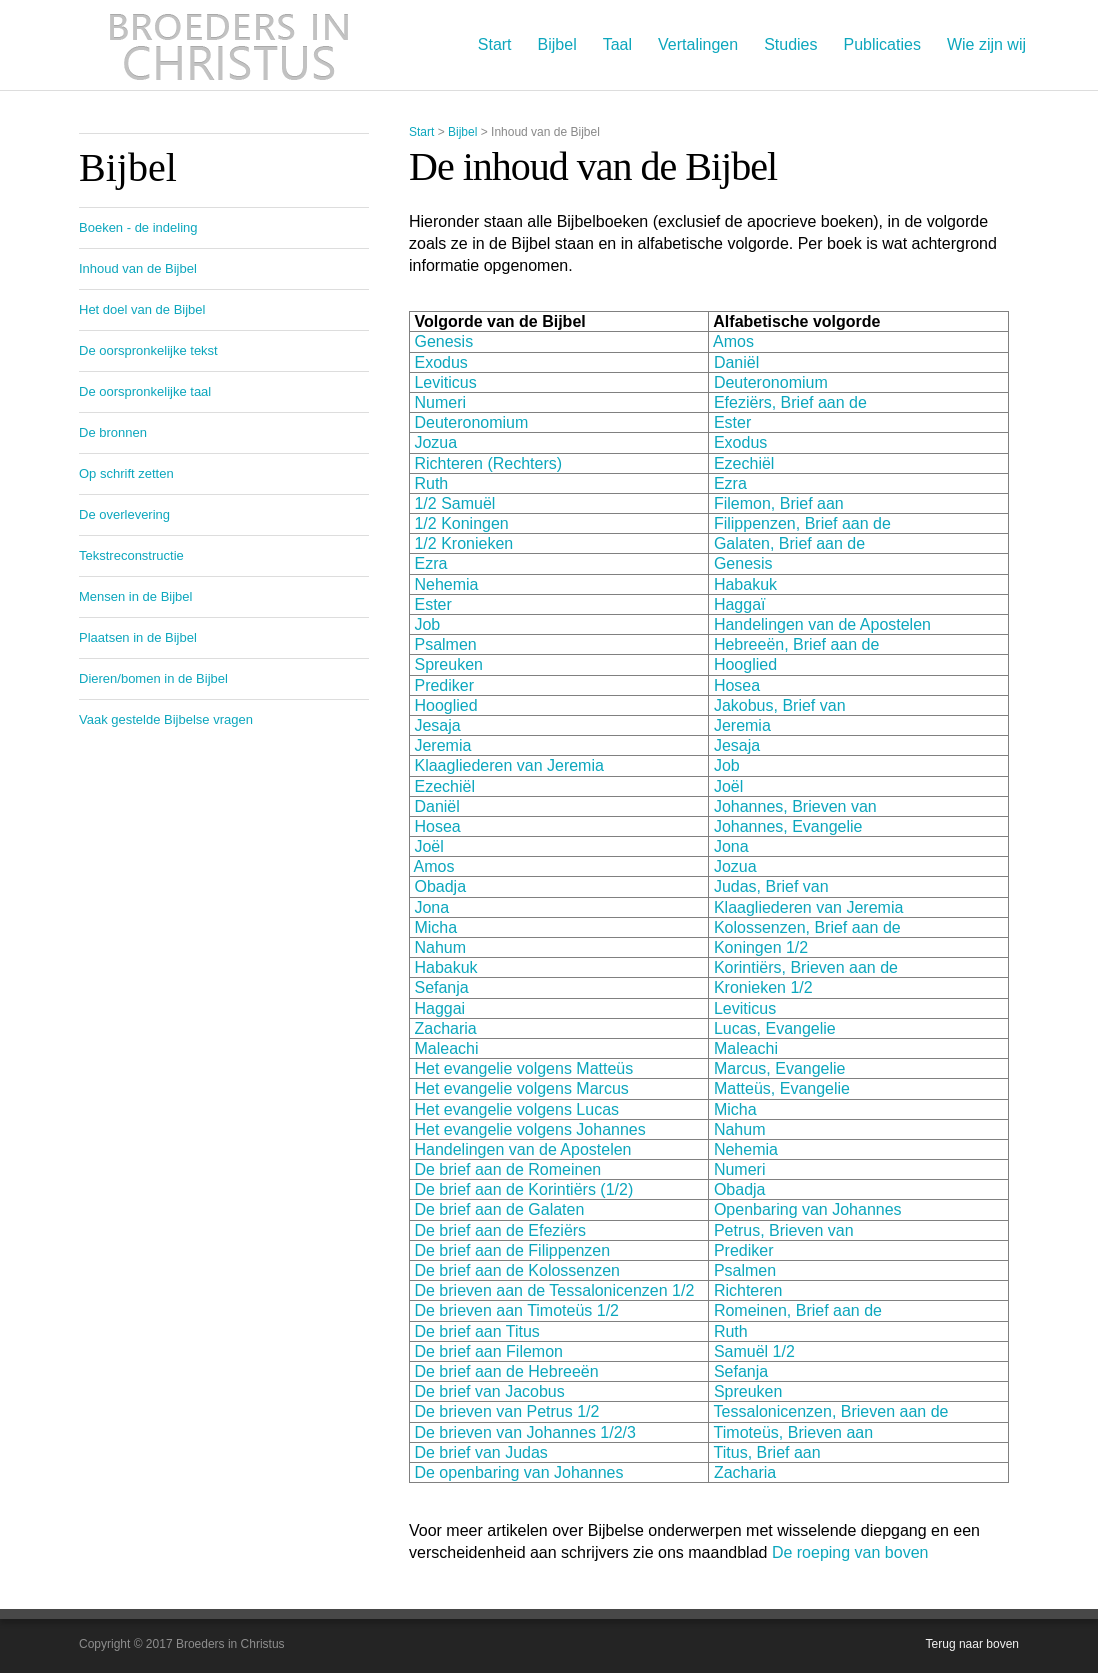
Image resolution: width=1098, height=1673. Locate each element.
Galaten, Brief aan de (789, 543)
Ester (732, 422)
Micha (435, 927)
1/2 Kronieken (463, 543)
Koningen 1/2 (761, 947)
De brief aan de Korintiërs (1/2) (523, 1189)
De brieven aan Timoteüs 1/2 (516, 1310)
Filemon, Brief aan (779, 503)
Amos (733, 341)
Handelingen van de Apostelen (822, 624)
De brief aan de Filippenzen (512, 1250)
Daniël (736, 362)
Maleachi (446, 1048)
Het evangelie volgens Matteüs (521, 1068)
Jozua (435, 442)
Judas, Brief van (771, 886)
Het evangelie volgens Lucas (514, 1109)
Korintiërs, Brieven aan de (806, 967)
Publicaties (882, 44)
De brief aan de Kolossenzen (516, 1270)
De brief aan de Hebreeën (506, 1371)
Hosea (737, 685)
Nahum (440, 947)
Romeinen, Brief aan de (798, 1310)
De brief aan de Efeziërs (500, 1230)
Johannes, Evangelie (788, 826)
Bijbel (557, 44)
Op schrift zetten (126, 473)
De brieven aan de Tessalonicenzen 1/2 (554, 1290)
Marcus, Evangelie (777, 1068)
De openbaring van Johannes (518, 1472)
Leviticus (445, 382)
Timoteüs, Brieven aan (793, 1432)
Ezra (730, 483)
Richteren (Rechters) (488, 463)
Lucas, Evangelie (775, 1028)
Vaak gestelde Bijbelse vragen (166, 719)
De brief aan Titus (476, 1331)
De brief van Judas (480, 1452)
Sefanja (441, 987)
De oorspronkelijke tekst (148, 350)
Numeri (440, 402)
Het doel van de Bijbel (142, 309)
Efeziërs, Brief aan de (790, 402)
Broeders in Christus (229, 45)
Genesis (443, 341)
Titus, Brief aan (767, 1452)
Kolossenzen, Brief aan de (807, 927)
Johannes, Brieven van (795, 806)
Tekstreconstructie (131, 555)
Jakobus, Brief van (780, 705)
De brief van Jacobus (489, 1391)
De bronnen (113, 432)
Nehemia (446, 584)
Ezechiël (744, 463)
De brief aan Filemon (488, 1351)
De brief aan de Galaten (499, 1209)
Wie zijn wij (986, 44)
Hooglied (745, 664)
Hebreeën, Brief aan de (796, 644)
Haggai (439, 1008)
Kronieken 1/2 (763, 987)
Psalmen (445, 644)
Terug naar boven (972, 1644)
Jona (731, 846)
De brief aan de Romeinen (507, 1169)
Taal (617, 44)
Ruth (431, 483)
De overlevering (124, 514)
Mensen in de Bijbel (135, 596)
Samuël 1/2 (754, 1351)
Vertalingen (698, 44)
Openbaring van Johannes (808, 1209)
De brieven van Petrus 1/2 (506, 1411)
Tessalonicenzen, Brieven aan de (831, 1411)
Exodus (440, 362)
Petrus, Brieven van (784, 1230)
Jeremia (742, 725)
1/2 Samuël (454, 503)
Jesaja (437, 725)
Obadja (440, 886)
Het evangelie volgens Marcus (519, 1088)
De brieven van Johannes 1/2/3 (524, 1432)
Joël (728, 786)
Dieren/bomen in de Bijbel (153, 678)
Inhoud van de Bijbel (138, 268)
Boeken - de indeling (138, 227)
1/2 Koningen (461, 523)
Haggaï (740, 604)
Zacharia (445, 1028)
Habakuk (745, 584)
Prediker (444, 685)
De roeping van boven (850, 1552)
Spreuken (448, 664)
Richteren (748, 1290)
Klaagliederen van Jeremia (508, 765)
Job (427, 624)
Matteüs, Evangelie (782, 1088)
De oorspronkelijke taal (145, 391)
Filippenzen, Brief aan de (802, 523)
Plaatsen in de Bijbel (138, 637)
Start (495, 44)
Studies (790, 44)
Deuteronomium (771, 382)
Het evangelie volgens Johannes (529, 1129)
